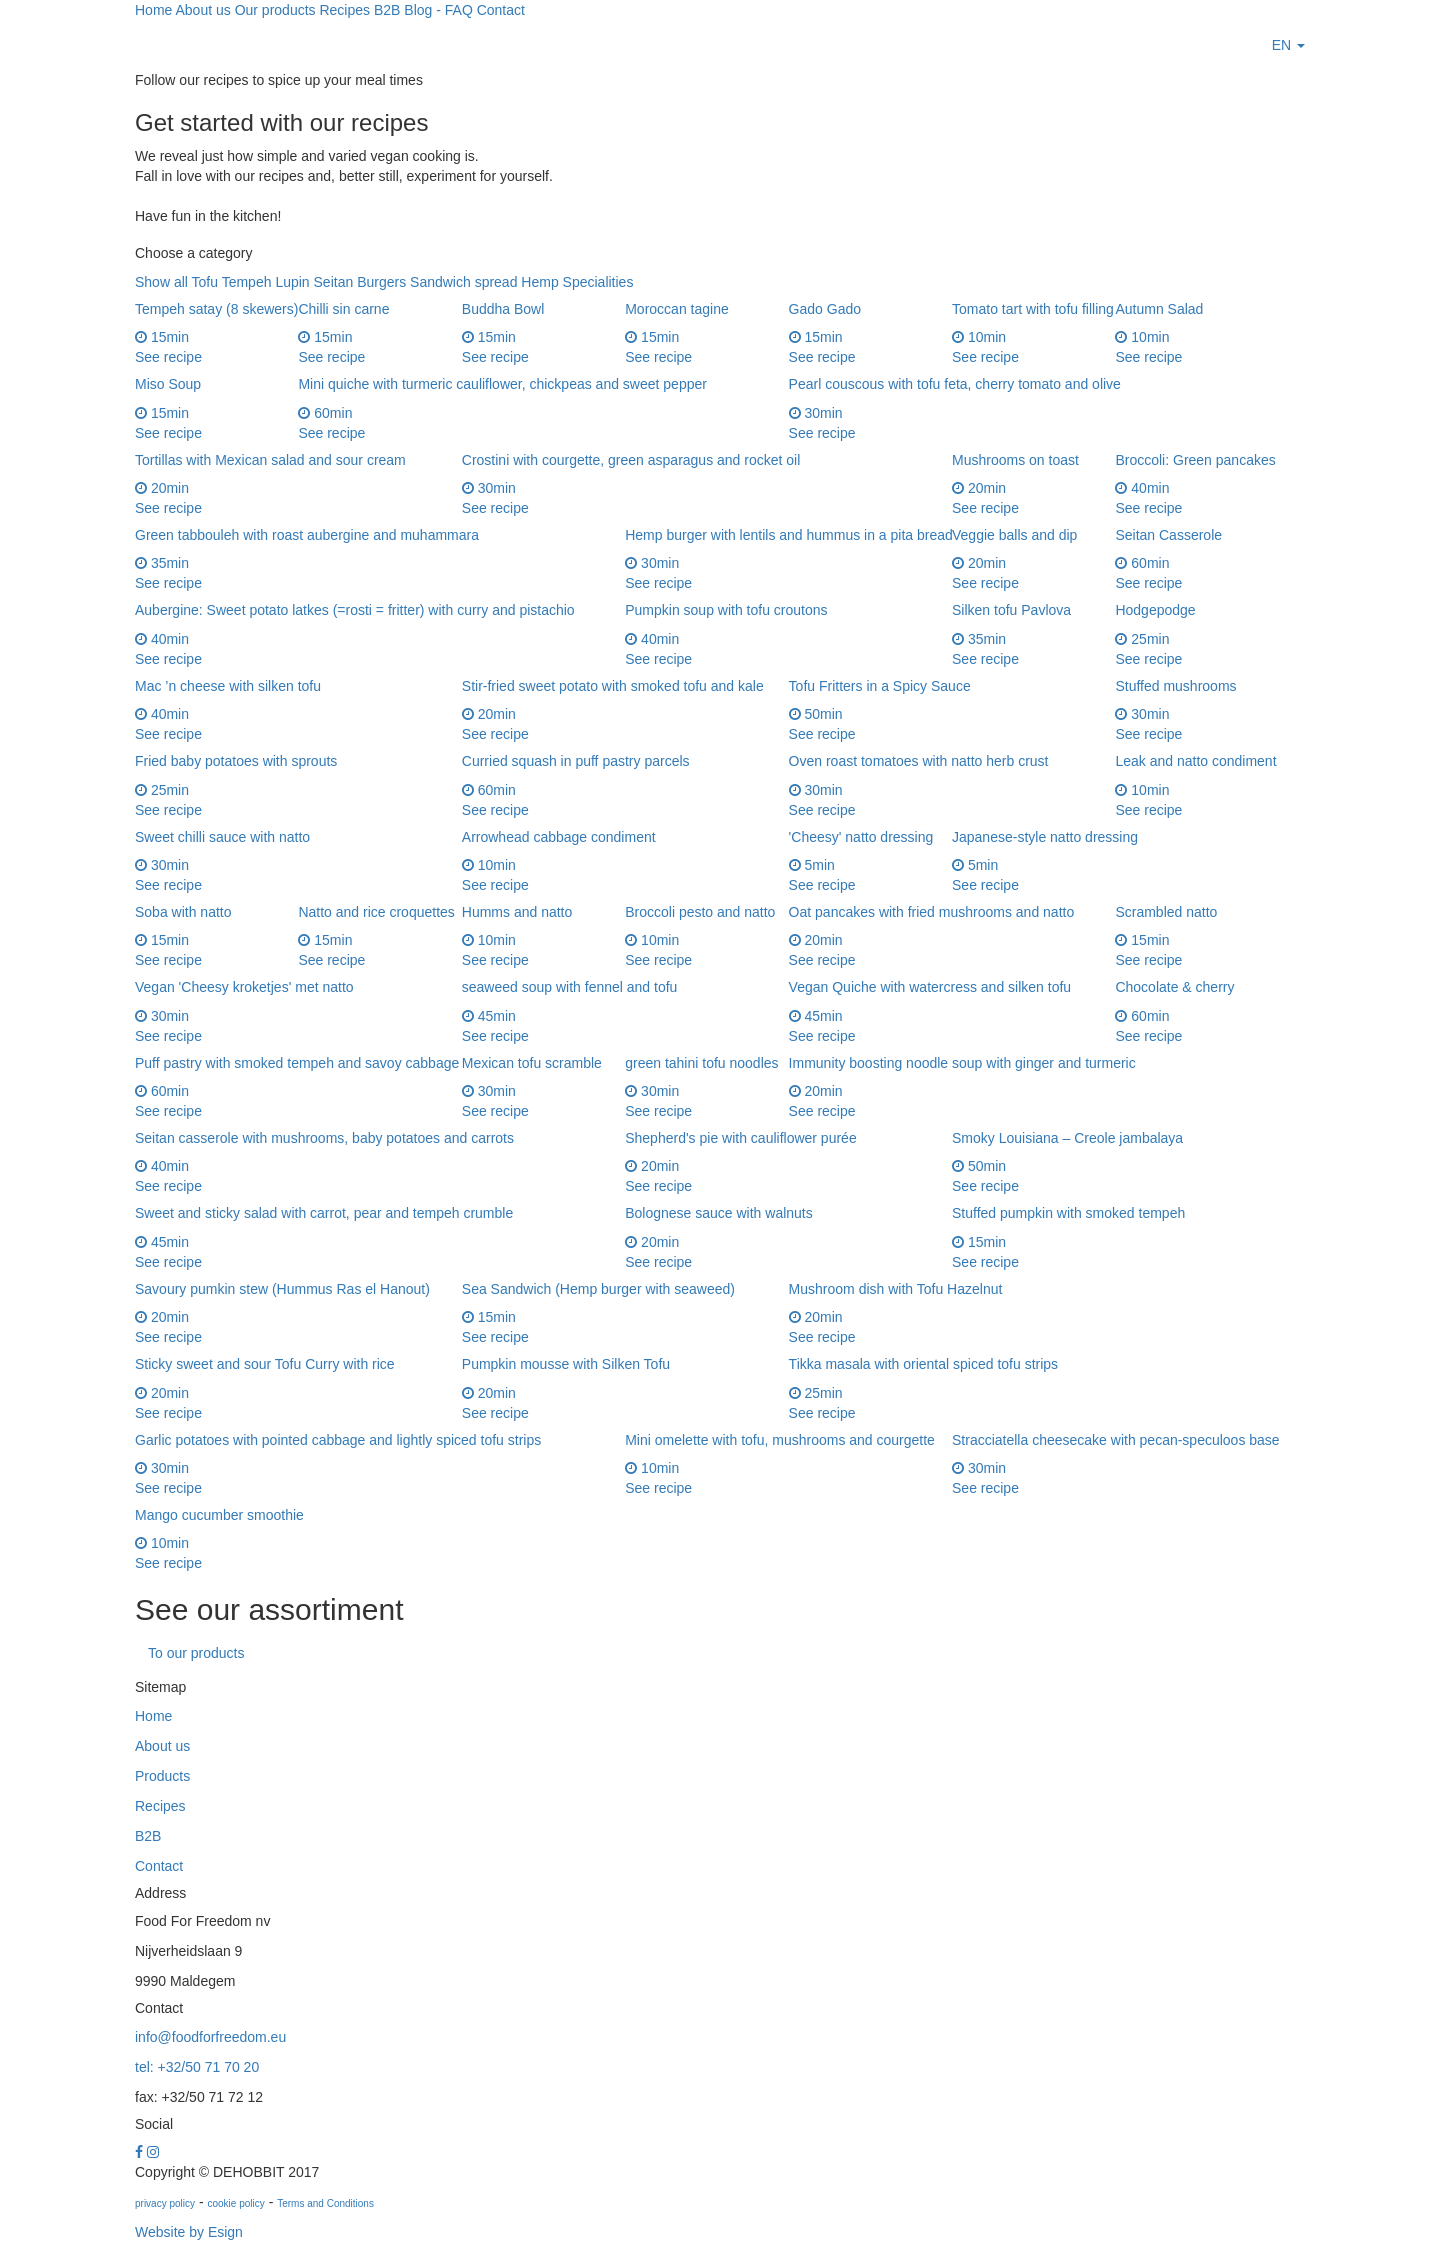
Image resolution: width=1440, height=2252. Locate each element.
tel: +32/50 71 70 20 (197, 2067)
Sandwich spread (463, 282)
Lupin (292, 282)
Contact (501, 10)
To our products (196, 1653)
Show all (161, 282)
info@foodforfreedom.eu (210, 2037)
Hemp (539, 282)
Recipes (344, 10)
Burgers (381, 282)
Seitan (334, 282)
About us (202, 10)
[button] (1288, 45)
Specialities (598, 282)
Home (153, 10)
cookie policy (235, 2203)
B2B (387, 10)
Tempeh (247, 282)
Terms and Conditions (325, 2203)
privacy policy (165, 2203)
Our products (275, 10)
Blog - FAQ (438, 10)
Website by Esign (189, 2232)
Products (162, 1776)
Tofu (205, 282)
